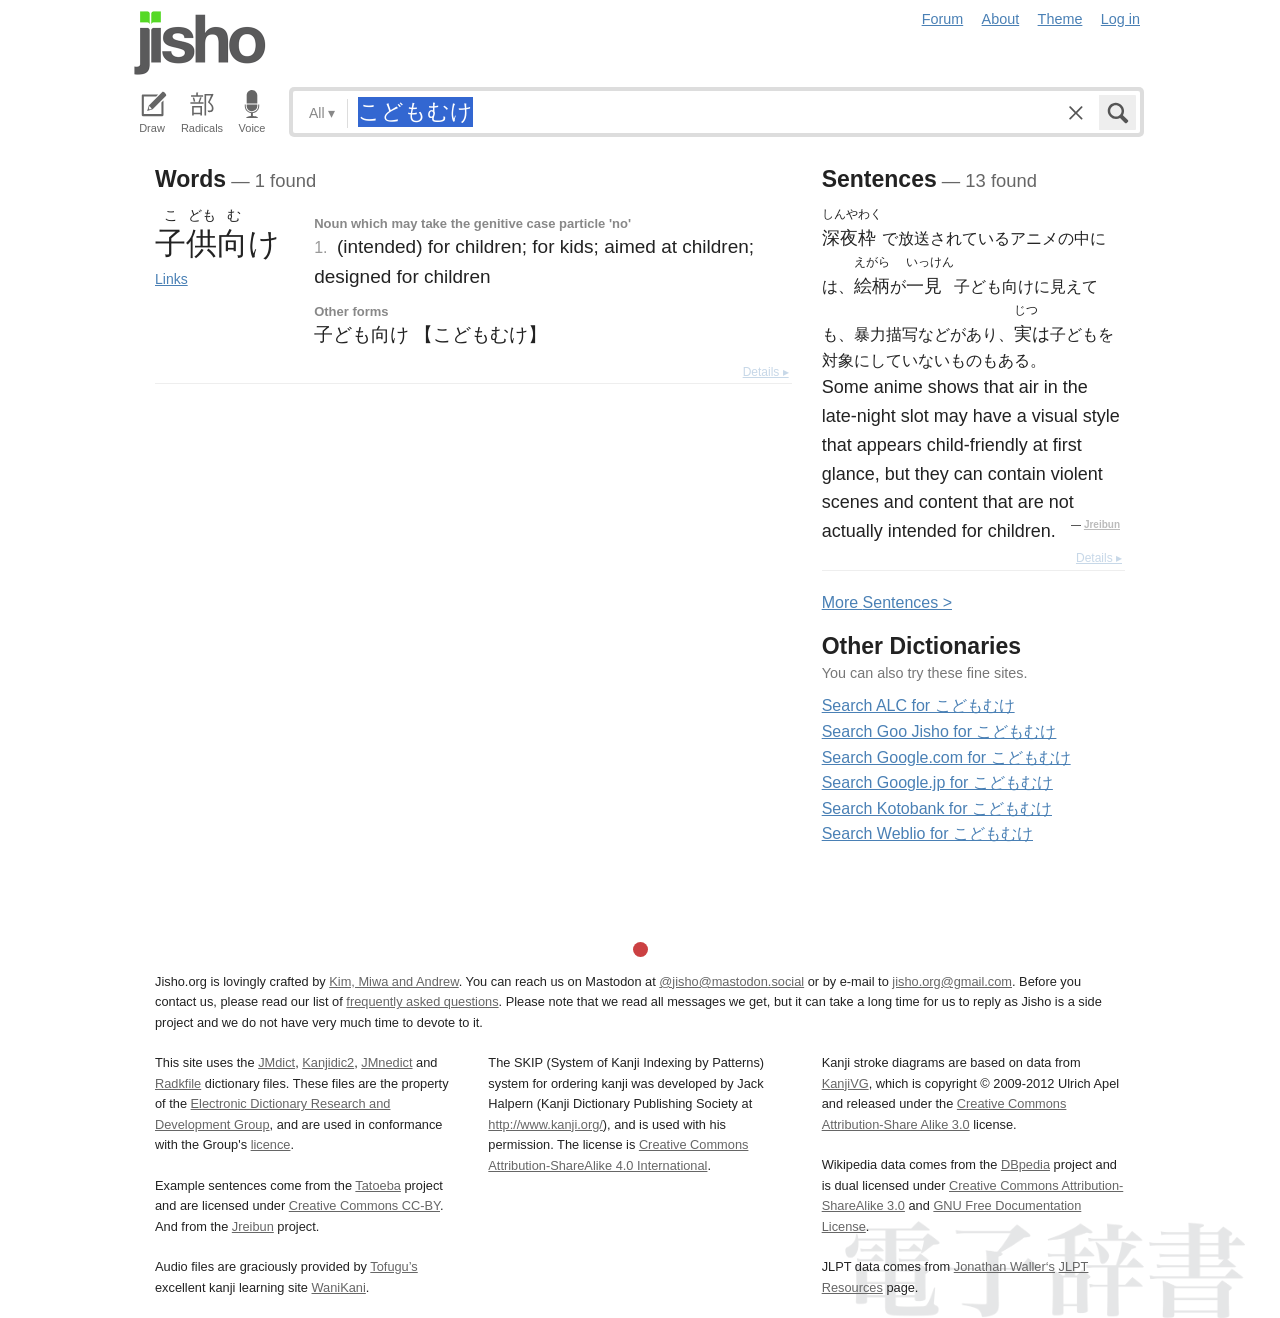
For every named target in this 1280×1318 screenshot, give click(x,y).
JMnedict (386, 1062)
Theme (1060, 19)
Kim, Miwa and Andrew (393, 981)
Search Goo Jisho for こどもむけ (939, 731)
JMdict (276, 1062)
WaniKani (339, 1287)
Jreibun (1102, 524)
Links (171, 279)
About (1001, 19)
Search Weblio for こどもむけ (927, 833)
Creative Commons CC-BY (364, 1205)
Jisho (200, 43)
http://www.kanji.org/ (545, 1124)
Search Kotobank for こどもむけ (937, 808)
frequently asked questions (422, 1001)
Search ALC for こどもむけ (918, 705)
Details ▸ (766, 372)
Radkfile (178, 1083)
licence (271, 1144)
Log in (1120, 19)
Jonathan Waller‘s (1004, 1266)
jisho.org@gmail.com (952, 981)
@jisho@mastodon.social (731, 981)
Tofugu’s (393, 1266)
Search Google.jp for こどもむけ (937, 782)
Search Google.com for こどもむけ (946, 757)
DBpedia (1025, 1164)
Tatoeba (378, 1185)
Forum (943, 19)
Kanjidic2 (328, 1062)
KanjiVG (845, 1083)
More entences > (887, 602)
